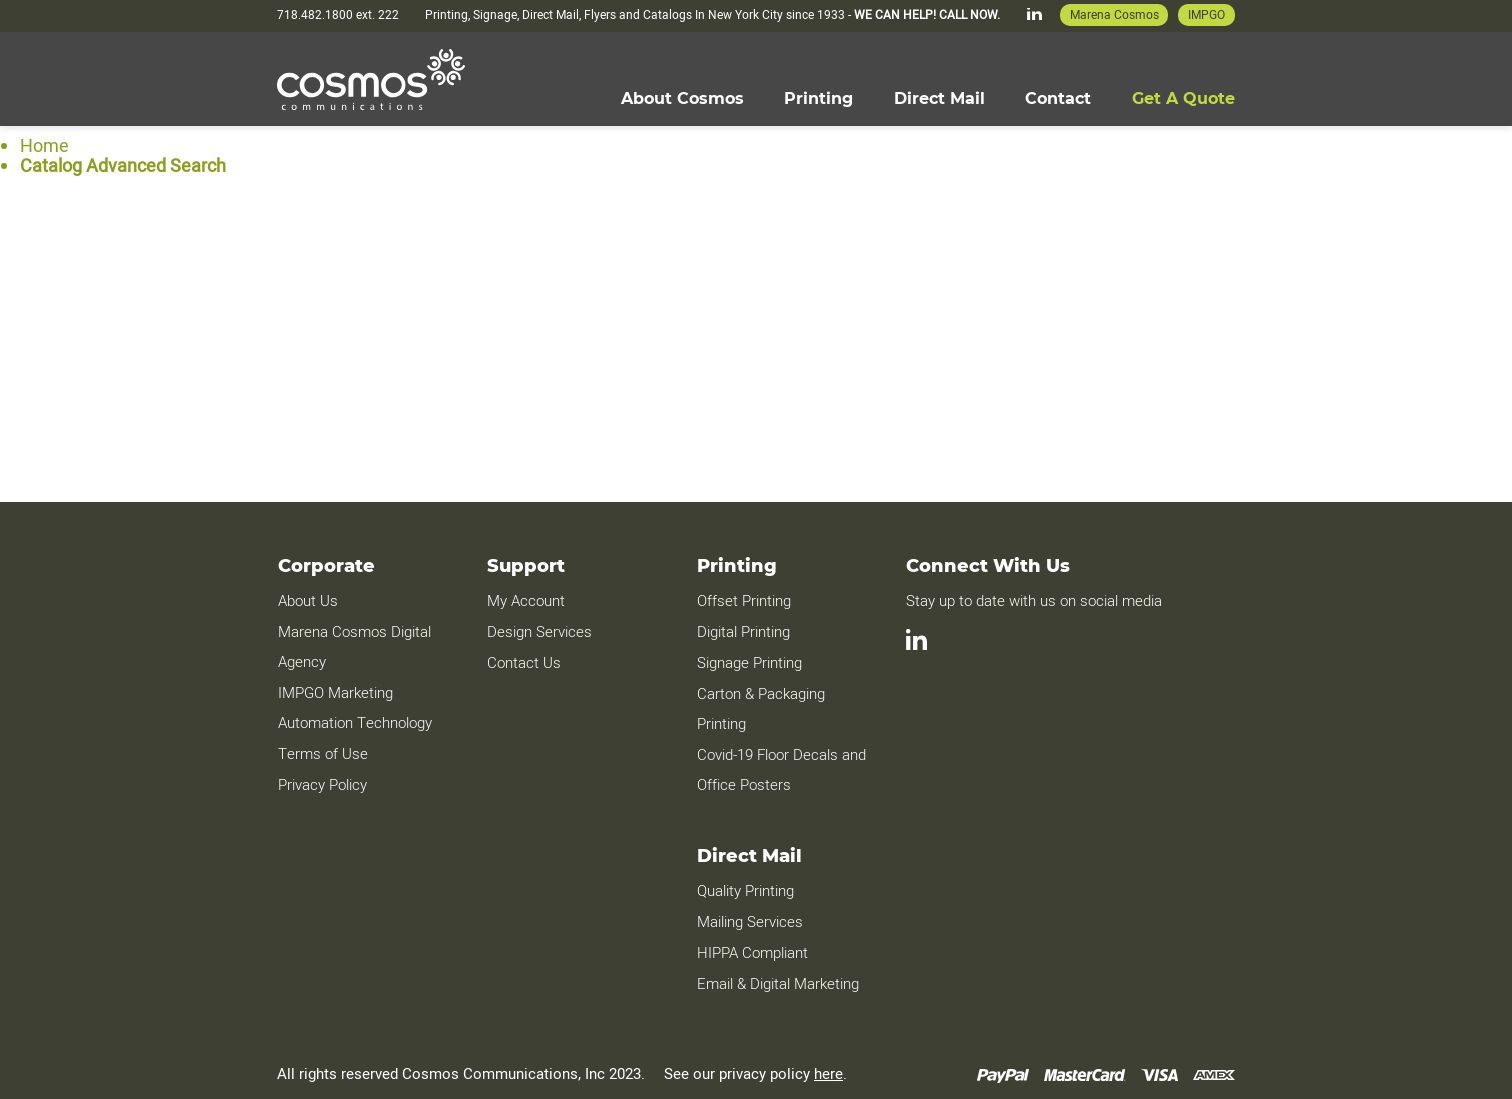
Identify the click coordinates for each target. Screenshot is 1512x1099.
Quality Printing (744, 886)
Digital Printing (742, 631)
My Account (525, 601)
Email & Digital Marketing (777, 976)
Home (44, 145)
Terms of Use (322, 751)
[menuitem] (680, 97)
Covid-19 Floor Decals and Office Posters (780, 766)
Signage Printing (748, 661)
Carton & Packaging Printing (760, 706)
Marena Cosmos (1113, 15)
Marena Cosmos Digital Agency (353, 646)
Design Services (538, 631)
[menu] (927, 97)
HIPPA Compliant (751, 946)
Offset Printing (743, 601)
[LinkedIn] (1033, 16)
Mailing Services (749, 916)
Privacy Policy (321, 781)
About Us (307, 601)
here (828, 1066)
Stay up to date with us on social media (1035, 601)
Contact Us (523, 661)
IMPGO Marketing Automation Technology (354, 706)
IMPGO (1206, 15)
